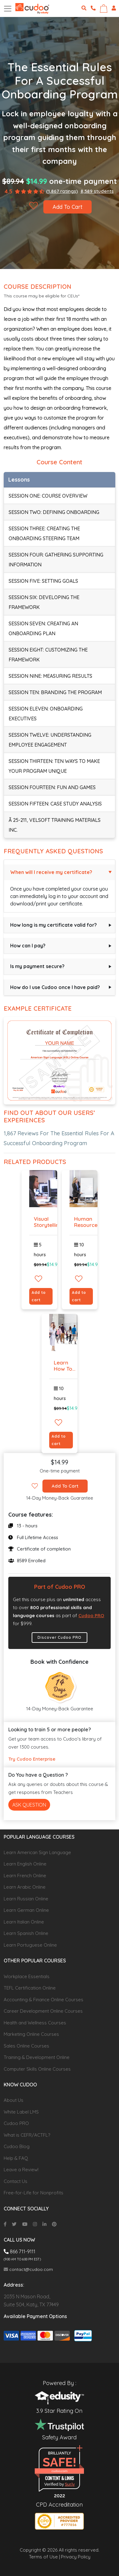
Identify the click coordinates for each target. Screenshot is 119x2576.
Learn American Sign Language (37, 1852)
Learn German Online (26, 1910)
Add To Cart (67, 206)
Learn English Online (25, 1864)
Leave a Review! (21, 2169)
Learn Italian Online (24, 1922)
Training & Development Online (36, 2057)
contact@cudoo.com (28, 2269)
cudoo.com (59, 2471)
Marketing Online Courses (31, 2034)
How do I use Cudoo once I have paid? (55, 987)
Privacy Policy (75, 2557)
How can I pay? (28, 945)
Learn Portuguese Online (30, 1945)
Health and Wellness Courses (35, 2023)
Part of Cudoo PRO (59, 1586)
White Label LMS (21, 2112)
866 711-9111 (19, 2251)
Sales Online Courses (26, 2046)
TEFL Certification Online (30, 1988)
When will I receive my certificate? (51, 872)
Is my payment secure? (37, 966)
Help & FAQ (16, 2158)
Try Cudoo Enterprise (31, 1759)
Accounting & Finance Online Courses (43, 1999)
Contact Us (15, 2181)
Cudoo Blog (17, 2146)
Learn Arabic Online (25, 1887)
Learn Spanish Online (26, 1933)
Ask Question (29, 1805)
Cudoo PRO (91, 1615)
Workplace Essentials (27, 1976)
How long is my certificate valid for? (53, 925)
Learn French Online (25, 1875)
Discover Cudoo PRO (59, 1637)
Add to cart (39, 1296)
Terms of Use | (44, 2557)
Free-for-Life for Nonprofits (33, 2193)
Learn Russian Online (26, 1899)
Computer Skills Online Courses (37, 2069)
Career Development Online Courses (43, 2011)
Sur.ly (70, 2484)
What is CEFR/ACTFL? (27, 2135)
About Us (13, 2100)
